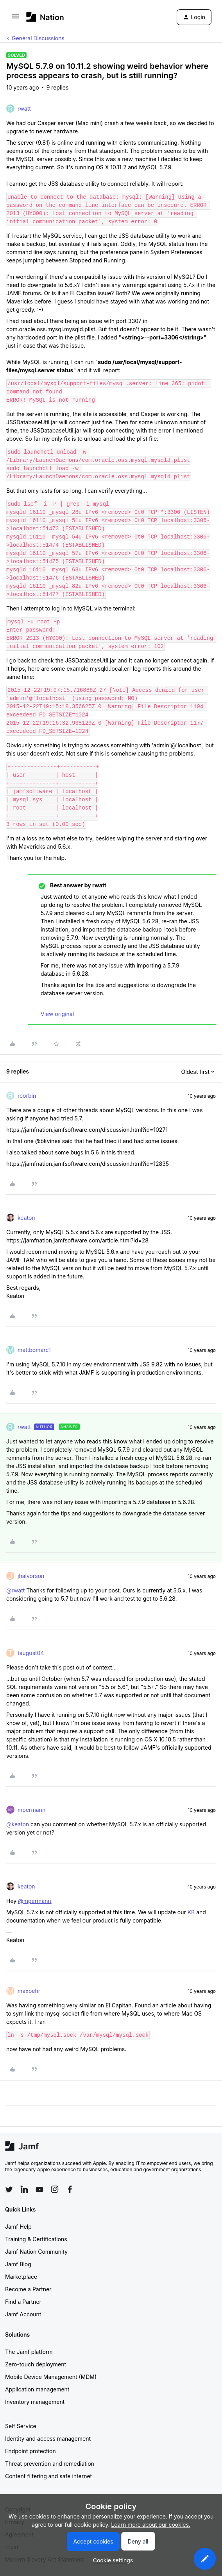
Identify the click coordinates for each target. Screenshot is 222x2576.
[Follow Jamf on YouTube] (39, 2189)
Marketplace (21, 2276)
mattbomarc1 (34, 1349)
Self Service (20, 2426)
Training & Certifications (36, 2239)
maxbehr (29, 1990)
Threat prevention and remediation (49, 2463)
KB (191, 1912)
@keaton (17, 1824)
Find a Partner (23, 2301)
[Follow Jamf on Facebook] (70, 2189)
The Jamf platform (29, 2351)
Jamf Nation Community (36, 2251)
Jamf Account (23, 2314)
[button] (15, 18)
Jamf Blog (18, 2264)
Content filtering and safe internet (48, 2476)
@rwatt (15, 1590)
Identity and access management (48, 2438)
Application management (37, 2389)
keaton (26, 1217)
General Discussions (38, 38)
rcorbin (27, 1095)
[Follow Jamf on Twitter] (9, 2189)
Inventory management (34, 2401)
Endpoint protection (30, 2451)
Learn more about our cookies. (150, 2524)
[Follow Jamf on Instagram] (55, 2189)
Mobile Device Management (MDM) (51, 2376)
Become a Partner (28, 2289)
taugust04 (31, 1653)
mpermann (31, 1809)
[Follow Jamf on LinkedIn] (24, 2189)
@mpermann (34, 1900)
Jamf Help (18, 2226)
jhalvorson (31, 1576)
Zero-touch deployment (35, 2364)
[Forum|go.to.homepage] (45, 17)
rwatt (24, 108)
